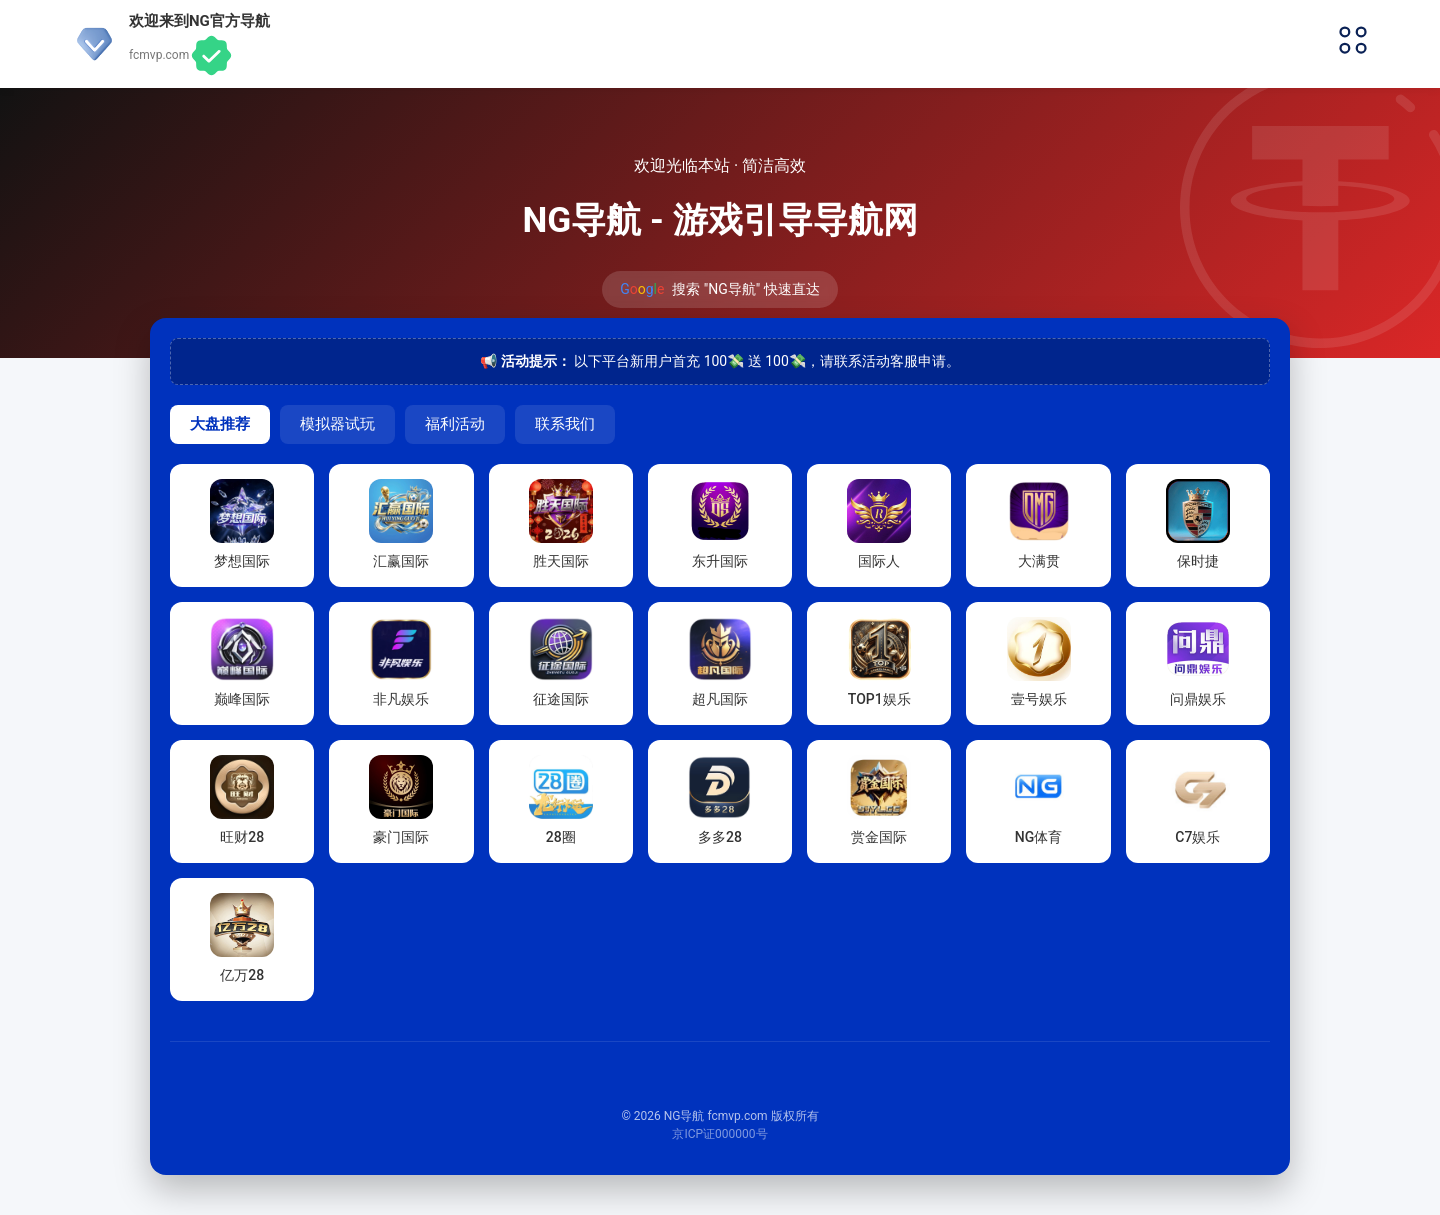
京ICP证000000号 (719, 1134)
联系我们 (565, 423)
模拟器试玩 (337, 423)
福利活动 (455, 423)
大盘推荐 (220, 423)
